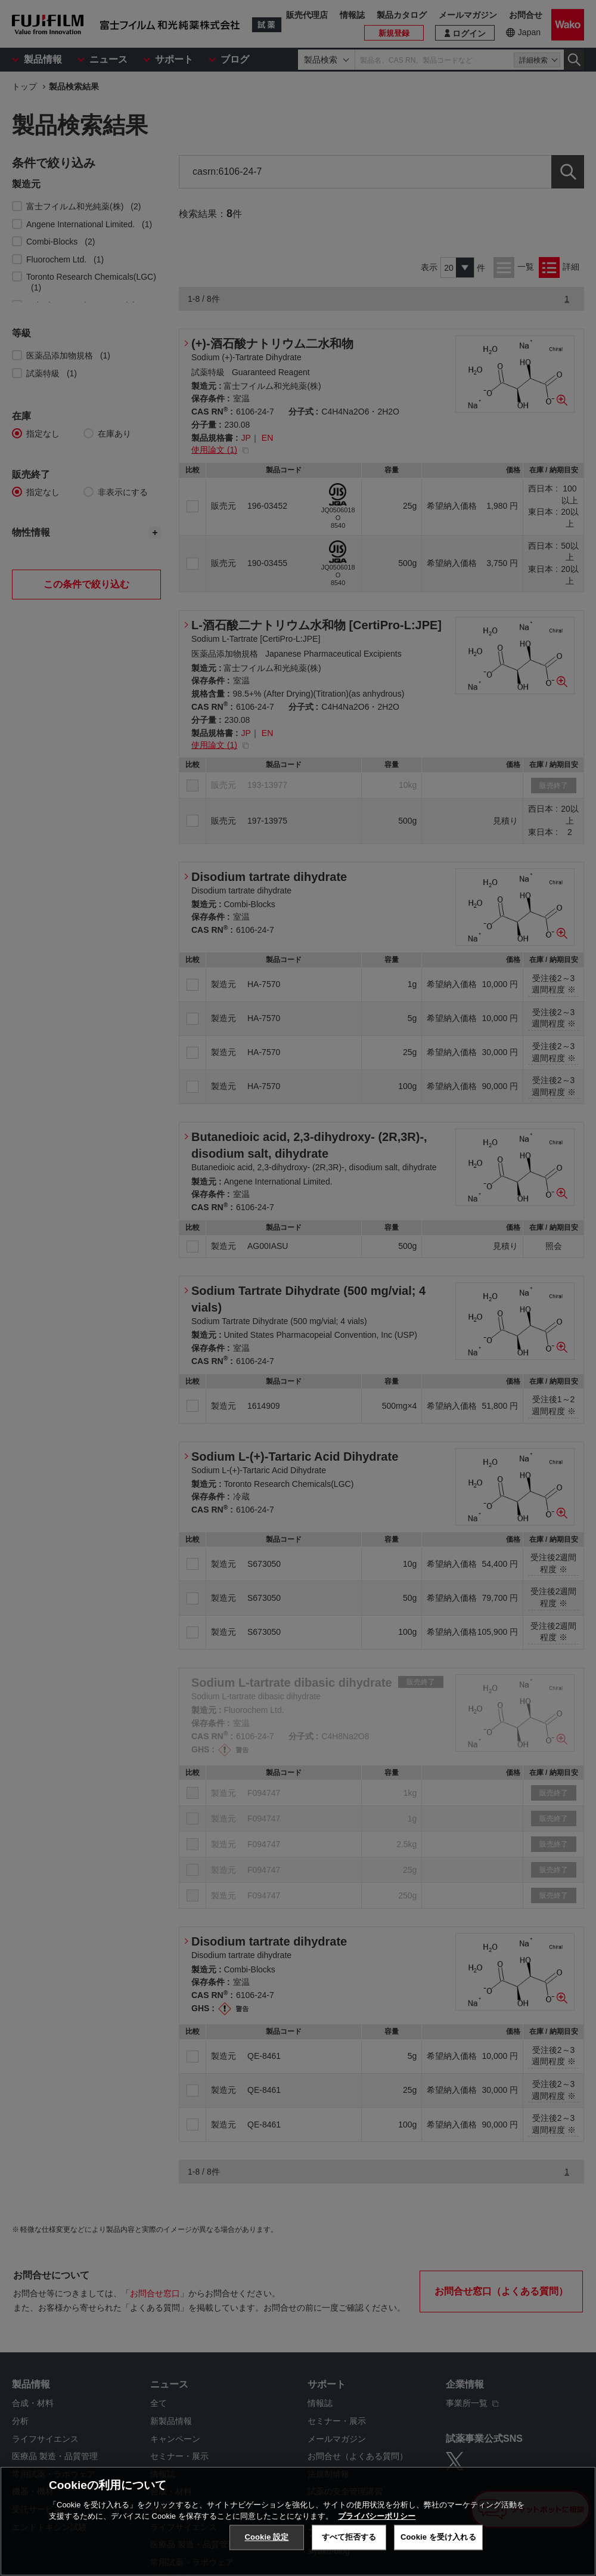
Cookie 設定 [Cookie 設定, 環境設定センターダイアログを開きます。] (266, 2536)
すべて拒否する (349, 2536)
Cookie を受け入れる (438, 2536)
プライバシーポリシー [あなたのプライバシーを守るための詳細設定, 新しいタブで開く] (376, 2516)
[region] (298, 2521)
